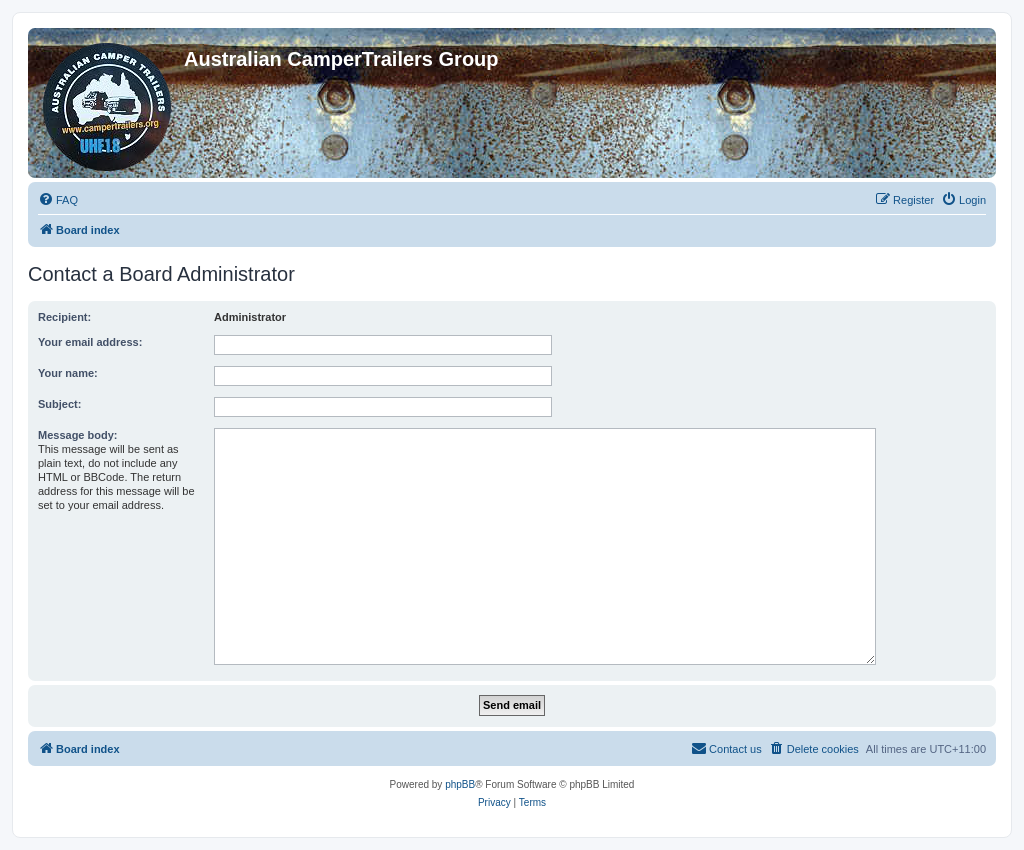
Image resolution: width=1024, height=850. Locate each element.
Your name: (68, 373)
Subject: (59, 404)
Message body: (77, 435)
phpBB (460, 784)
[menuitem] (58, 200)
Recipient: (64, 317)
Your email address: (90, 342)
